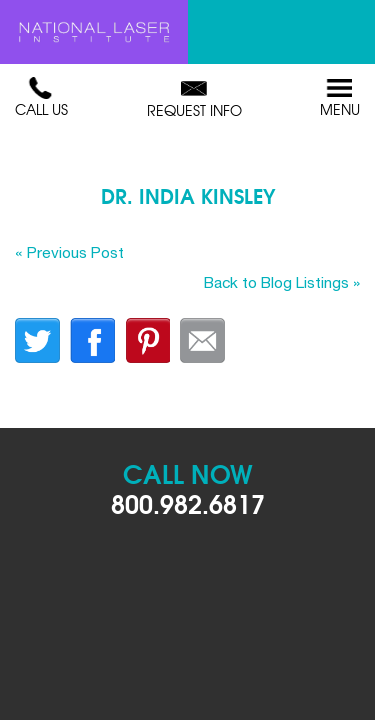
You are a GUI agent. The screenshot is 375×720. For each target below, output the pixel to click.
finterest (147, 340)
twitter (37, 340)
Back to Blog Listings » (282, 282)
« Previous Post (69, 252)
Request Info (194, 99)
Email (202, 340)
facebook (92, 340)
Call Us (41, 98)
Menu (340, 98)
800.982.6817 (188, 502)
